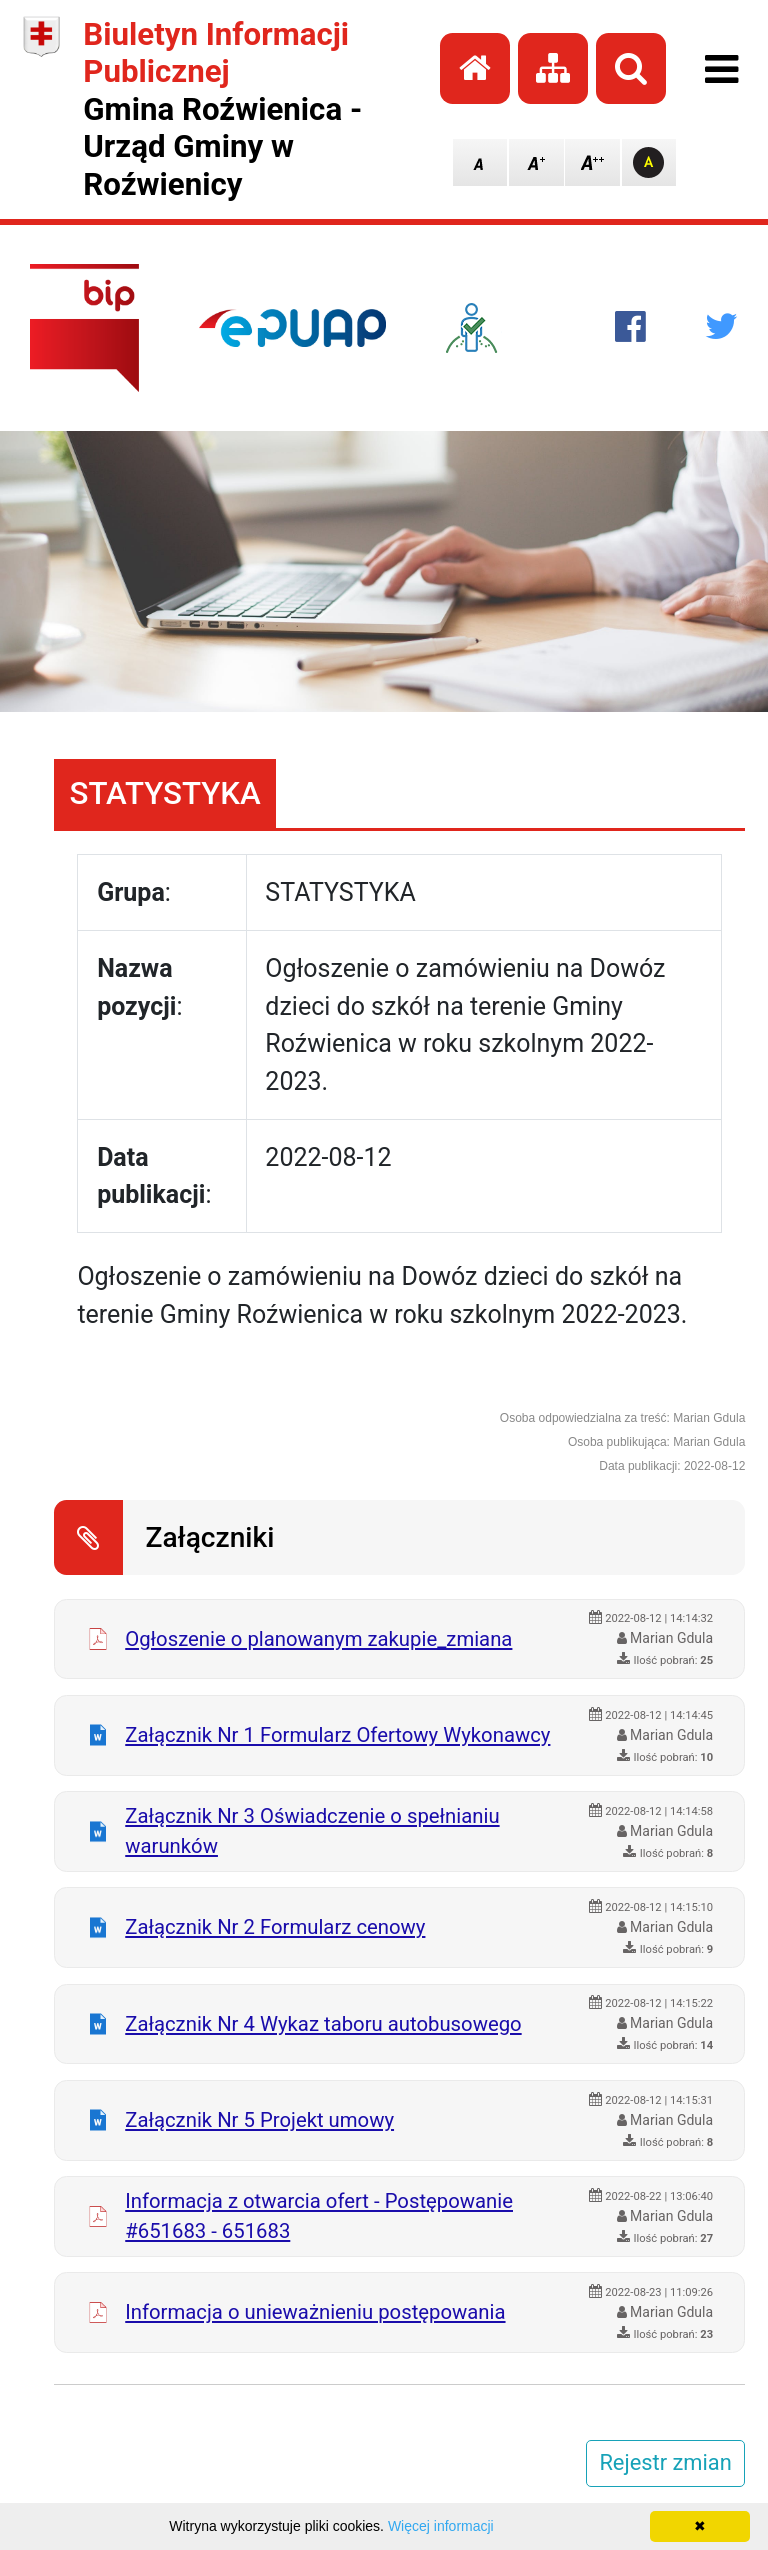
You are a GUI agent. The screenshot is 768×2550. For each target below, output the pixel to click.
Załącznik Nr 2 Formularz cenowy (275, 1927)
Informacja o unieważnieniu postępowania (315, 2312)
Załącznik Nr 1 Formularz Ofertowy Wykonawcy (337, 1735)
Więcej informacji (441, 2526)
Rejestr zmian (665, 2462)
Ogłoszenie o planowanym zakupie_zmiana (318, 1639)
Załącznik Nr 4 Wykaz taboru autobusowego (323, 2024)
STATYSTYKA (165, 793)
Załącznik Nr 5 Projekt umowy (259, 2120)
